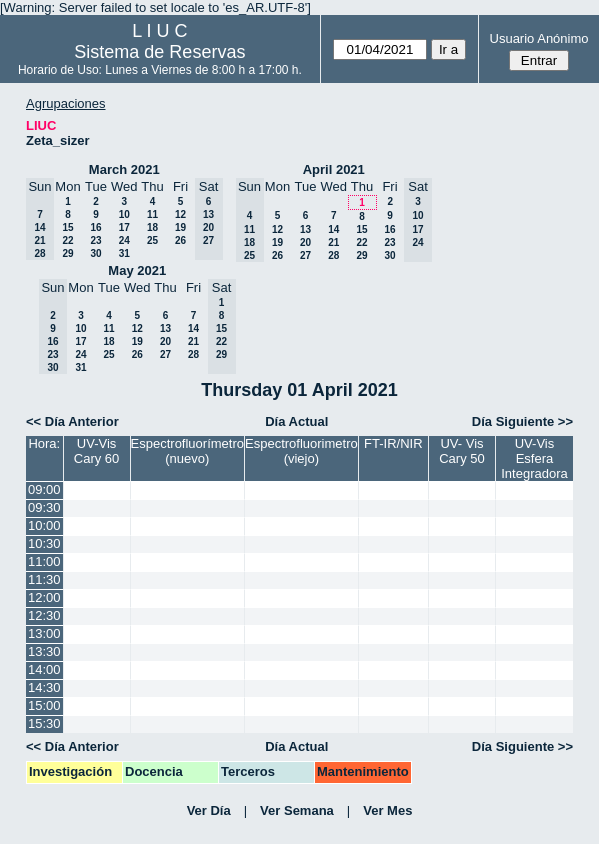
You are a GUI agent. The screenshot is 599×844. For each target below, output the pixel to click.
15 (67, 227)
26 (180, 240)
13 (305, 229)
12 (180, 214)
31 (124, 253)
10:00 (44, 525)
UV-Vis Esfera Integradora (534, 458)
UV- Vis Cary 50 (462, 451)
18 (152, 227)
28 (333, 255)
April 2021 (334, 169)
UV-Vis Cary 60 (97, 451)
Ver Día (209, 810)
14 (333, 229)
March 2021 (124, 169)
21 (333, 242)
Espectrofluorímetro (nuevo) (187, 451)
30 (95, 253)
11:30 (44, 579)
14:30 (44, 687)
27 (305, 255)
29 (67, 253)
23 (95, 240)
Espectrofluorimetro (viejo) (301, 451)
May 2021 (137, 270)
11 (152, 214)
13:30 (44, 651)
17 (124, 227)
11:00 (44, 561)
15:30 (44, 723)
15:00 (44, 705)
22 (67, 240)
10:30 (44, 543)
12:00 (44, 597)
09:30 (44, 507)
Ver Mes (387, 810)
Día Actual (296, 421)
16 (95, 227)
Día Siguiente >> (522, 421)
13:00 (44, 633)
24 (124, 240)
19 (180, 227)
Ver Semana (297, 810)
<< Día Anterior (72, 421)
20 (305, 242)
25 (152, 240)
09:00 (44, 489)
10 (124, 214)
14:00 (44, 669)
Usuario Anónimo (539, 38)
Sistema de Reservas (159, 52)
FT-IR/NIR (393, 443)
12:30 (44, 615)
